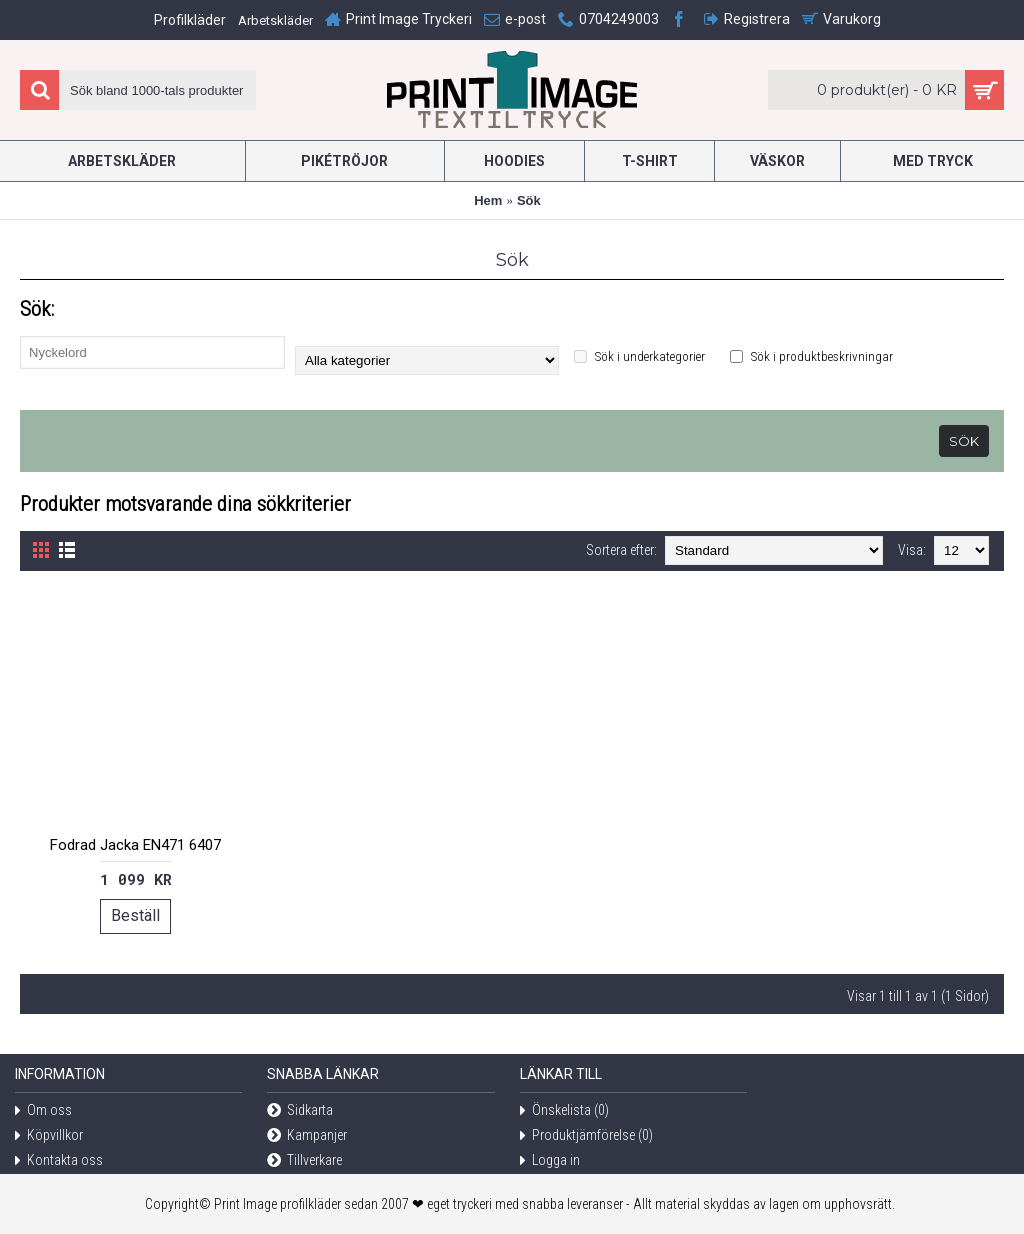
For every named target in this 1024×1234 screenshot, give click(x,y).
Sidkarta (300, 1111)
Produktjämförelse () (586, 1136)
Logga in (550, 1161)
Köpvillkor (49, 1136)
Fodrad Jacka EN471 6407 (135, 845)
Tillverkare (304, 1161)
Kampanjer (307, 1136)
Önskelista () (564, 1111)
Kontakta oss (59, 1161)
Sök (529, 200)
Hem (488, 200)
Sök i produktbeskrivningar (811, 356)
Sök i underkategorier (639, 356)
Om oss (43, 1111)
